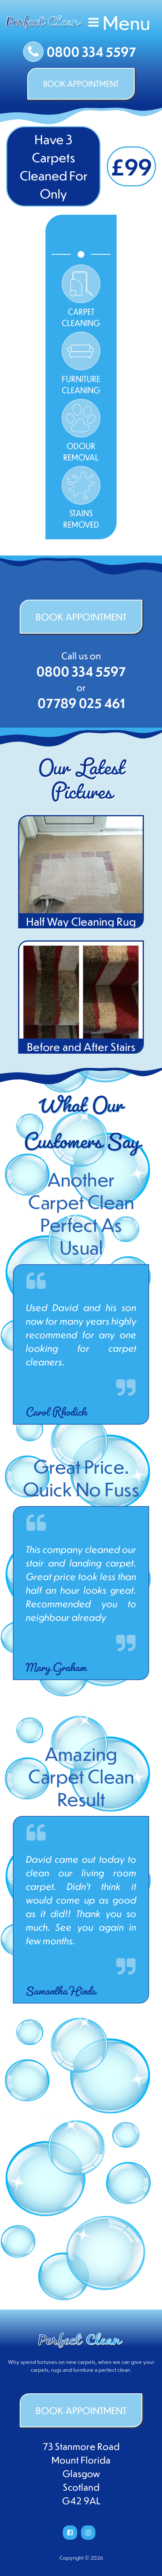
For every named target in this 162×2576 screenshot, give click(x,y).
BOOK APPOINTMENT (81, 83)
